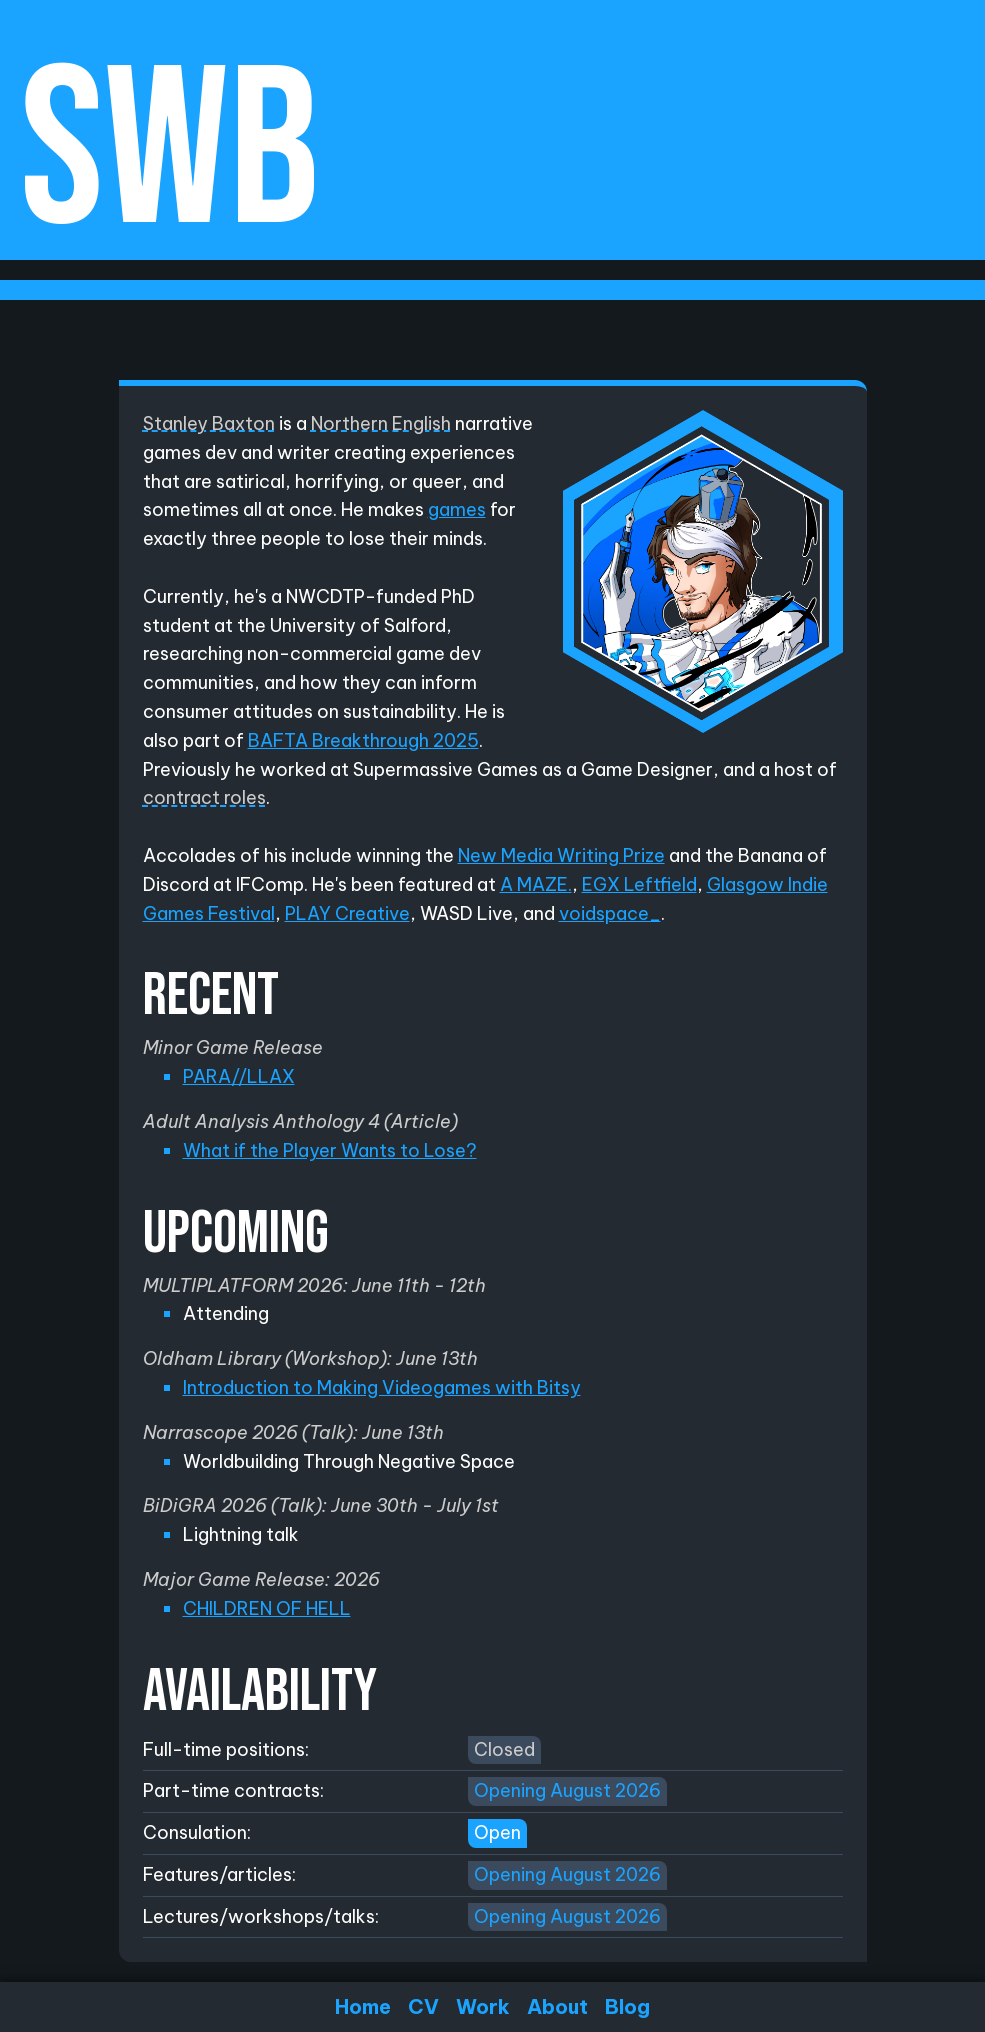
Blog (627, 2006)
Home (363, 2006)
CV (423, 2006)
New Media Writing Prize (561, 855)
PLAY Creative (347, 913)
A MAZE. (536, 884)
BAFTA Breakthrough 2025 (363, 740)
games (457, 509)
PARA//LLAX (239, 1076)
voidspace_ (610, 913)
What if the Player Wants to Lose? (330, 1150)
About (557, 2006)
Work (483, 2006)
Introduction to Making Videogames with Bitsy (382, 1387)
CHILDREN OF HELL (267, 1608)
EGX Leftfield (639, 884)
